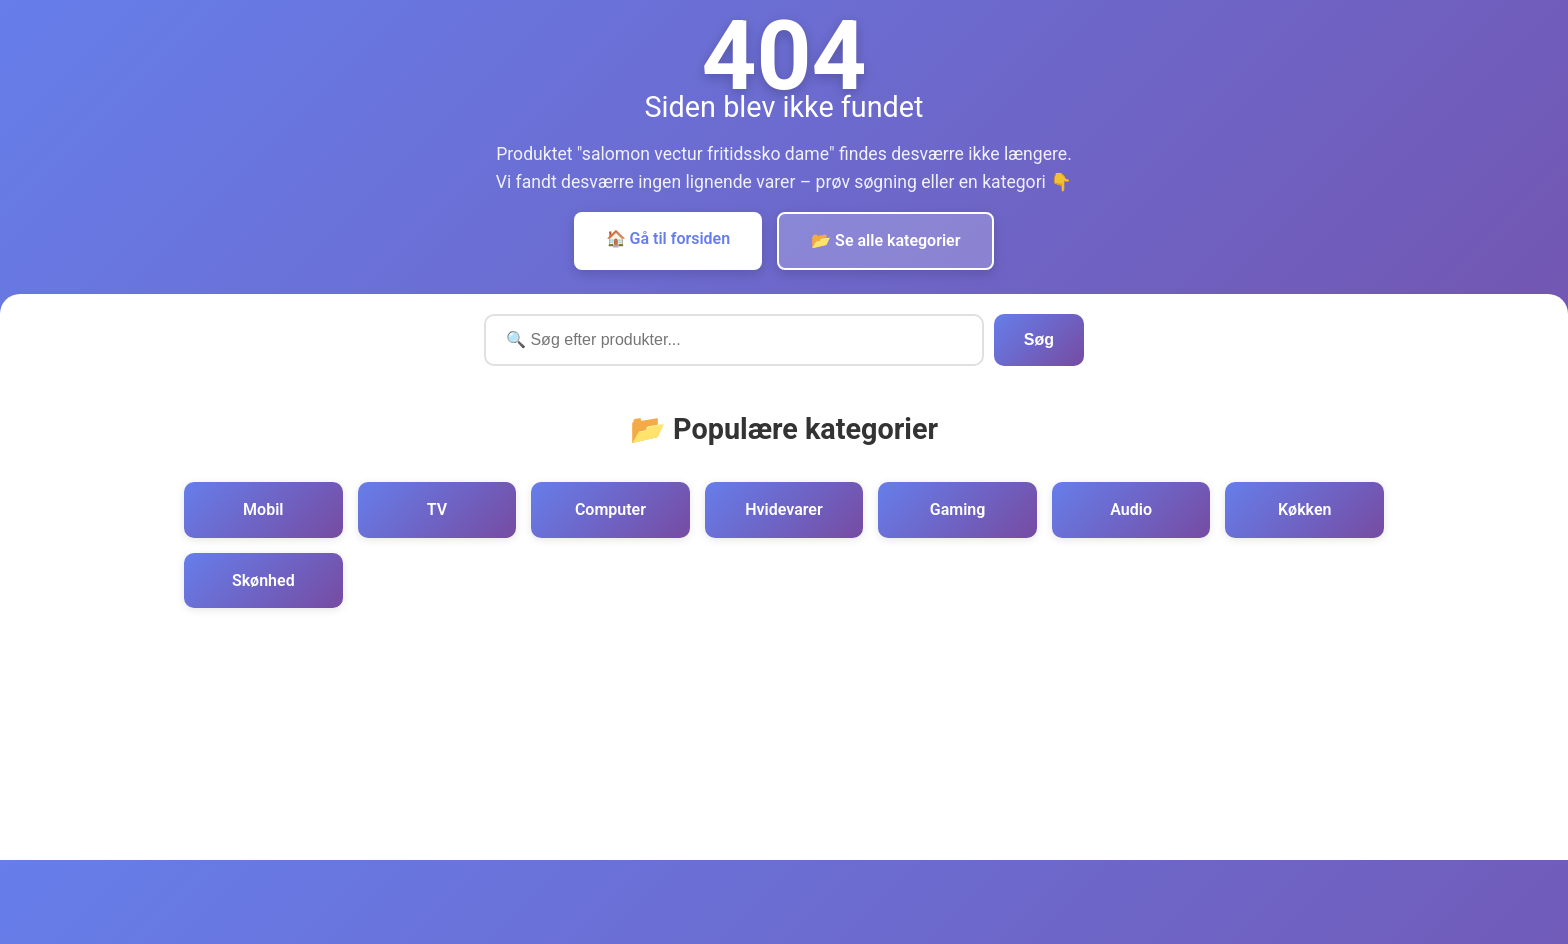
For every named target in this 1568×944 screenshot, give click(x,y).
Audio (1131, 509)
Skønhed (263, 580)
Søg (1039, 339)
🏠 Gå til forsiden (668, 238)
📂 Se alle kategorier (885, 240)
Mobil (263, 509)
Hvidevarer (783, 509)
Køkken (1304, 509)
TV (437, 509)
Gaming (958, 509)
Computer (610, 509)
